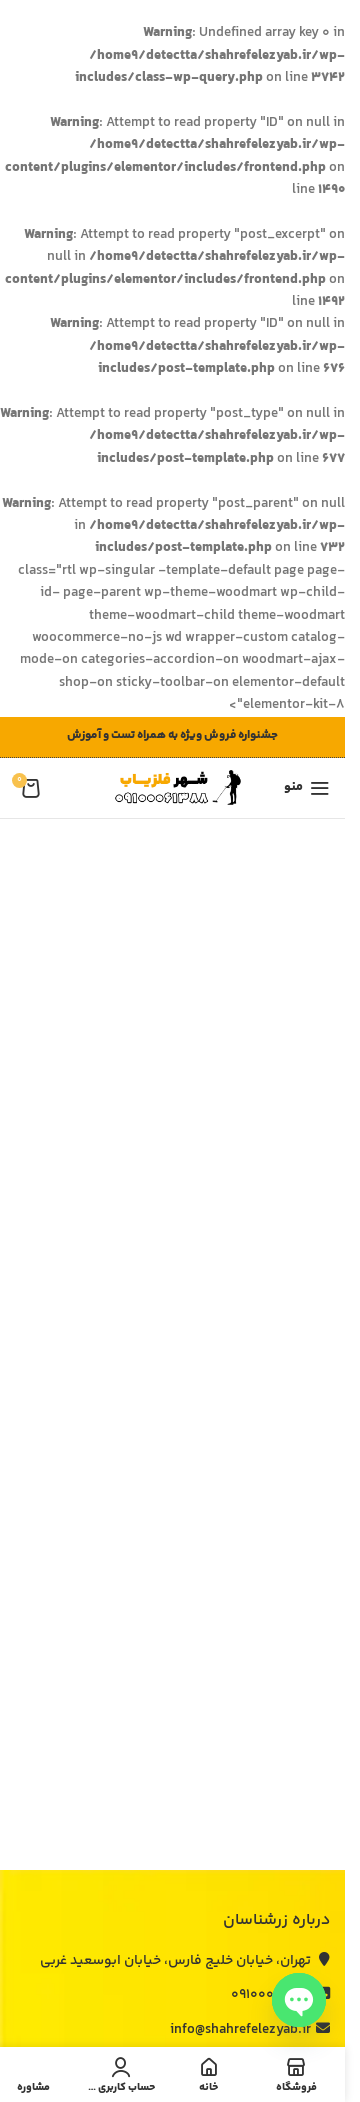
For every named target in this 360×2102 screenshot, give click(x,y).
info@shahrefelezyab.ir (250, 2030)
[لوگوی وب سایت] (173, 788)
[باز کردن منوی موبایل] (307, 788)
